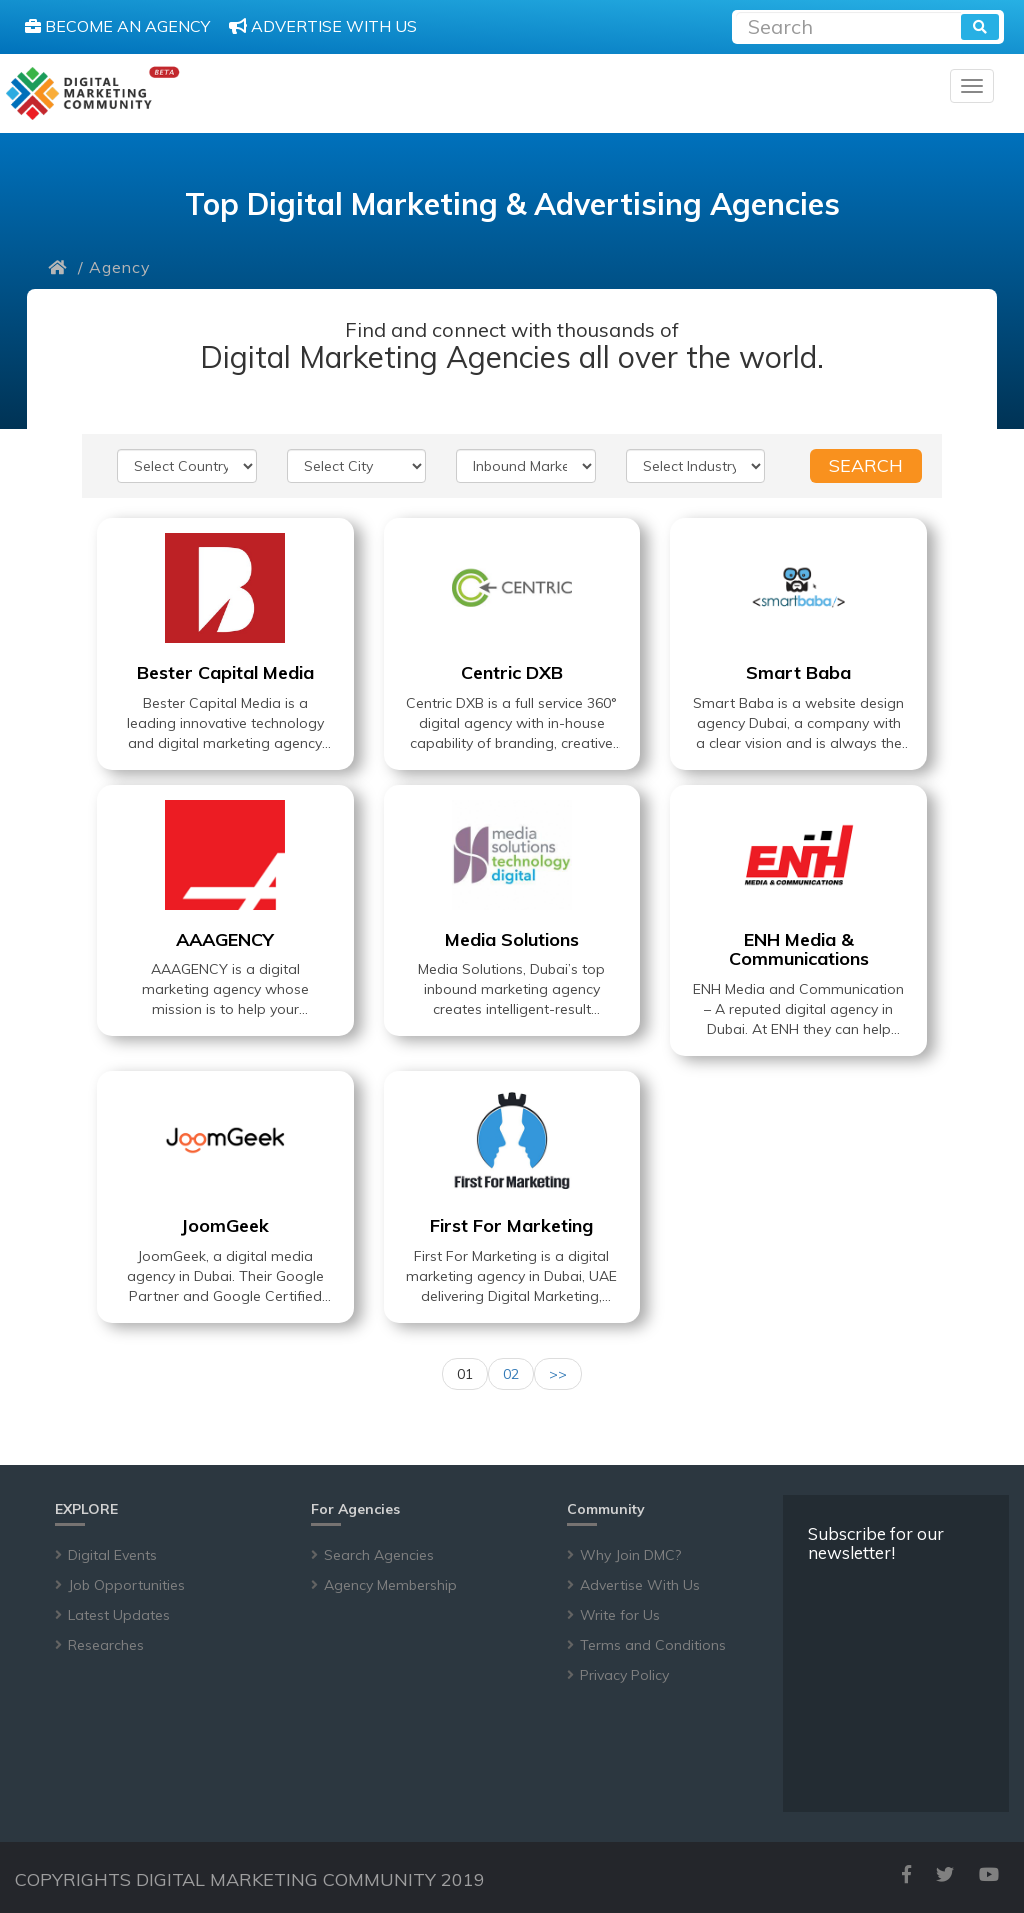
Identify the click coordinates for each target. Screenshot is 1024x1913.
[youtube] (989, 1874)
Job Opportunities (126, 1585)
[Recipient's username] (848, 24)
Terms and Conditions (653, 1645)
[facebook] (906, 1874)
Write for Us (620, 1615)
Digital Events (112, 1555)
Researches (106, 1645)
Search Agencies (379, 1555)
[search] (980, 27)
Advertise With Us (640, 1585)
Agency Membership (390, 1585)
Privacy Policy (624, 1675)
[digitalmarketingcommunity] (92, 93)
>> (558, 1374)
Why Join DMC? (630, 1555)
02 (511, 1374)
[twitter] (945, 1874)
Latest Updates (119, 1615)
